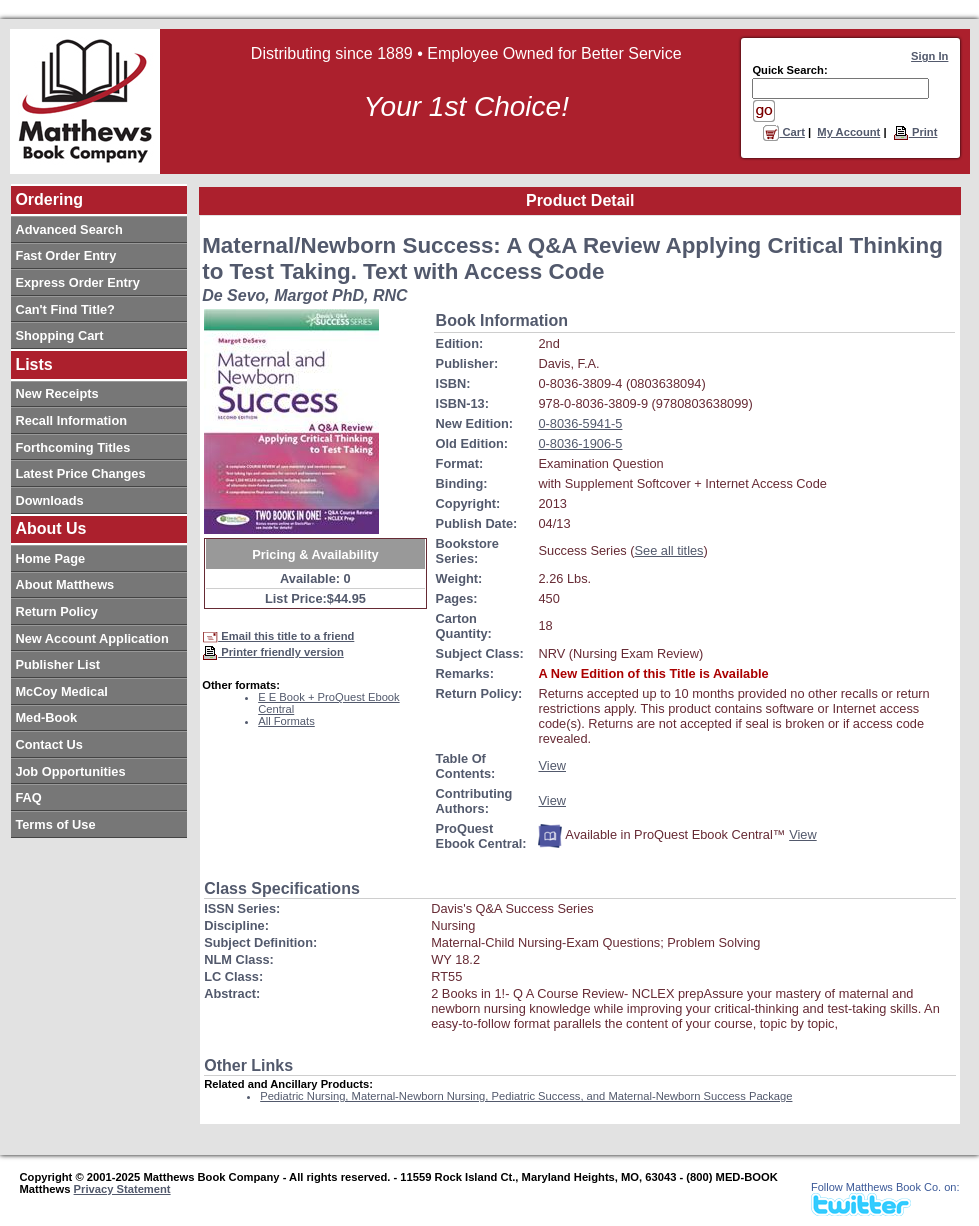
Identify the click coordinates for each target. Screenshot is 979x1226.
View (552, 765)
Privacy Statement (122, 1189)
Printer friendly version (273, 652)
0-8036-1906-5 (580, 443)
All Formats (286, 721)
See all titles (669, 550)
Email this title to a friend (278, 636)
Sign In (929, 56)
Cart (784, 132)
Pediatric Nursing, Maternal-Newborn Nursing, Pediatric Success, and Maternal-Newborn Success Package (526, 1096)
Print (915, 132)
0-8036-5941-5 (580, 423)
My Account (848, 132)
